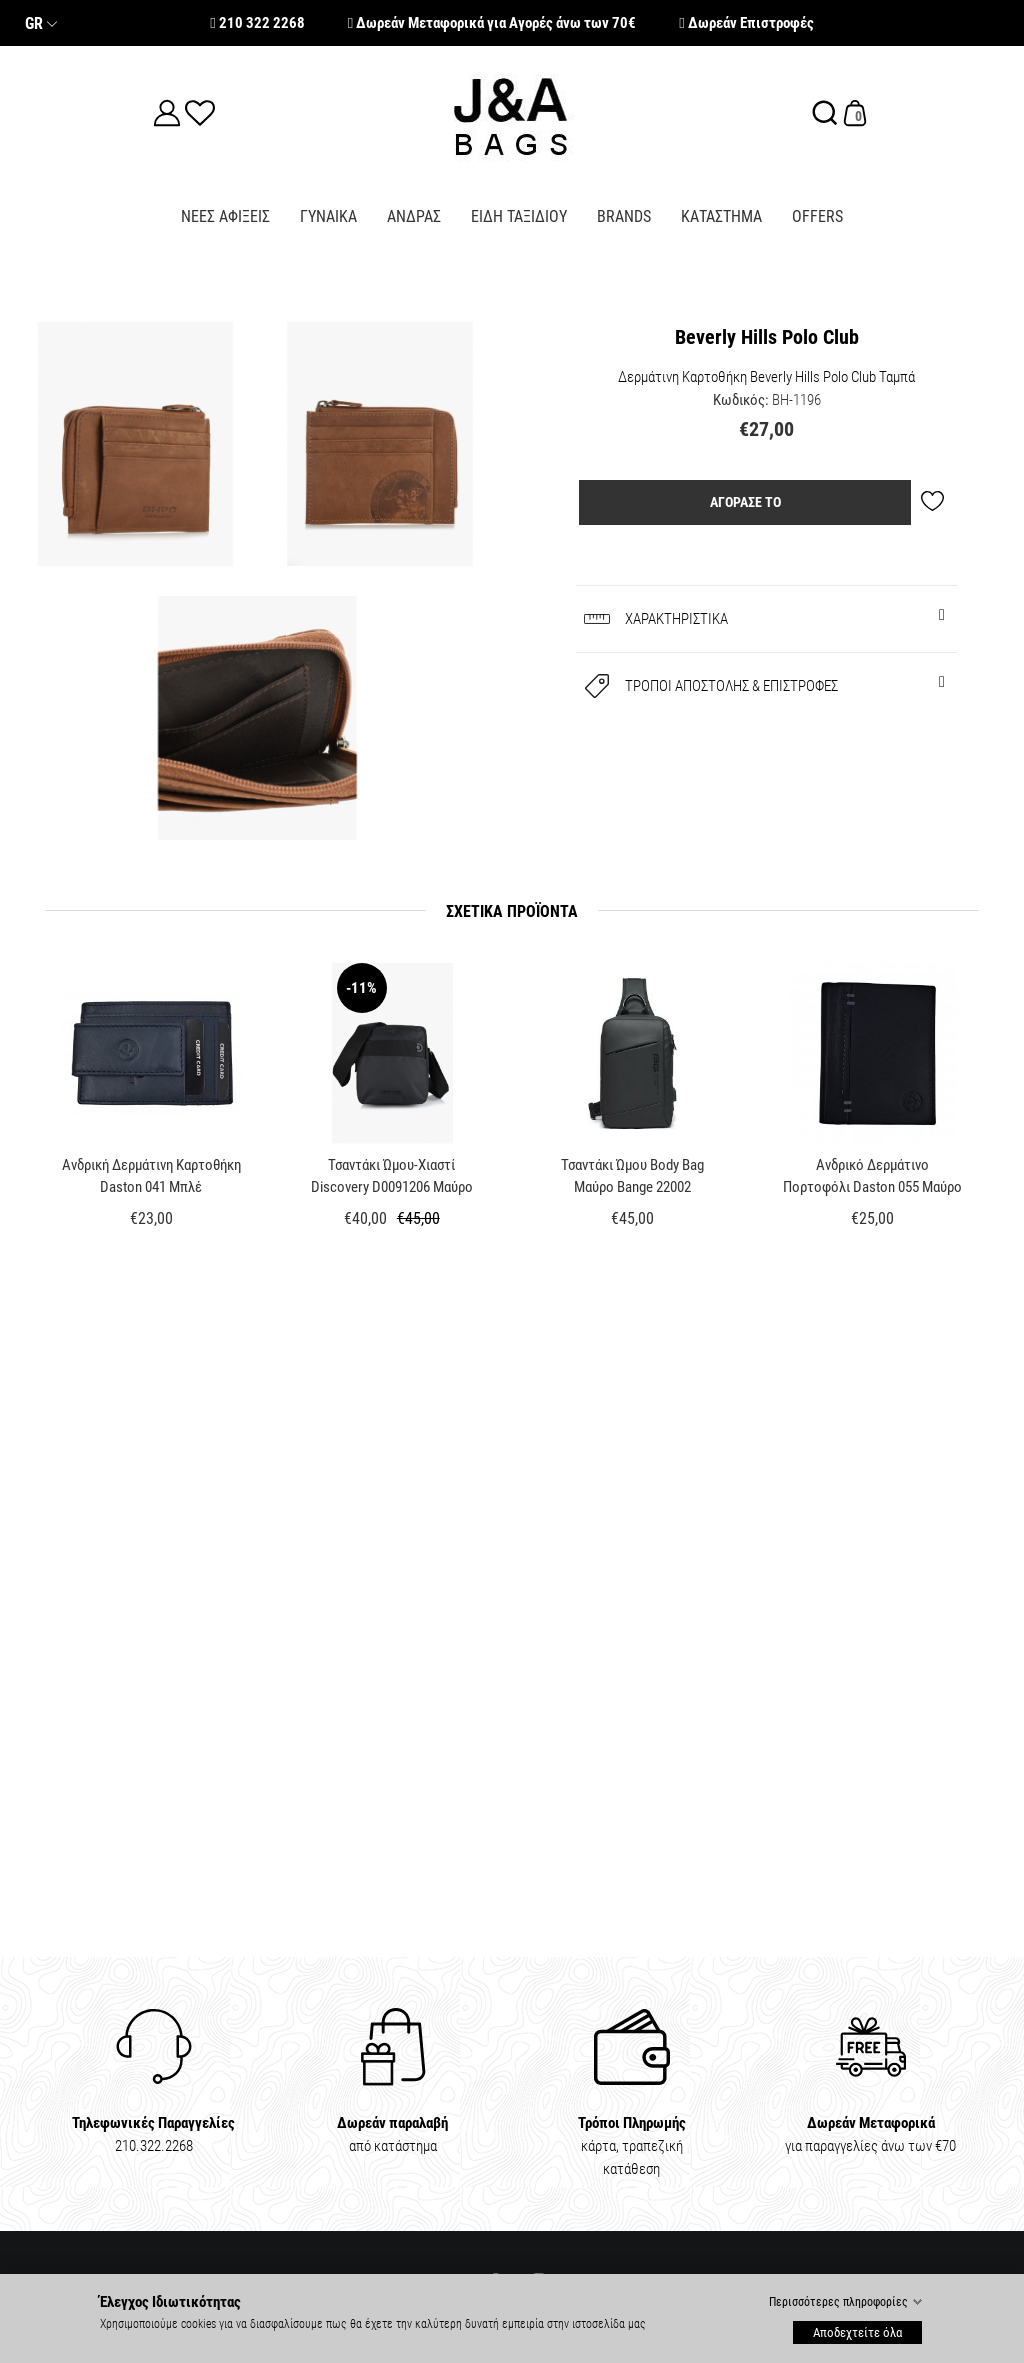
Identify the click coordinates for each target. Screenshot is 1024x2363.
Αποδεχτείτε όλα (857, 2331)
